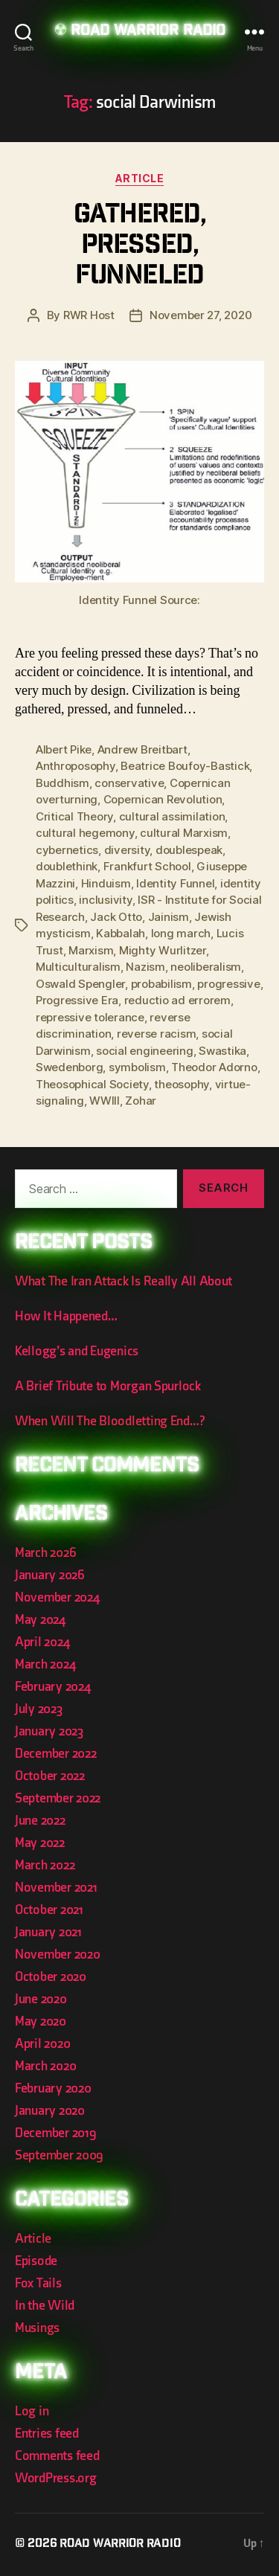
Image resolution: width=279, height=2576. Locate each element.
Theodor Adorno (214, 1067)
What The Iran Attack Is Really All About (123, 1281)
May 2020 (40, 2021)
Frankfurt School (147, 866)
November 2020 (57, 1954)
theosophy (181, 1084)
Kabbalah (120, 933)
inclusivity (105, 900)
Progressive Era (77, 1000)
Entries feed (47, 2433)
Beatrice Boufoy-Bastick (185, 766)
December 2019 (56, 2133)
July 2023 (38, 1709)
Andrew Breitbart (142, 749)
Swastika (222, 1051)
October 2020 (50, 1977)
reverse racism (156, 1034)
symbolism (137, 1067)
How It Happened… (66, 1316)
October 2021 (49, 1910)
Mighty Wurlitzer (162, 950)
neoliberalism (205, 967)
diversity (127, 850)
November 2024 (57, 1597)
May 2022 (40, 1843)
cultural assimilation (172, 816)
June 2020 (41, 1999)
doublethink (66, 866)
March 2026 (45, 1553)
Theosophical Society (92, 1084)
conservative (129, 783)
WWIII (104, 1100)
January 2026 (50, 1575)
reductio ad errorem (177, 1000)
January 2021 (48, 1932)
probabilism (161, 984)
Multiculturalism (78, 967)
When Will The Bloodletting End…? (109, 1421)
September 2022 (57, 1798)
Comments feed (57, 2456)
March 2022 (44, 1865)
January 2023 (49, 1731)
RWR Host (89, 315)
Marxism (90, 950)
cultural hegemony (85, 833)
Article (139, 178)
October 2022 (50, 1776)
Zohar (140, 1100)
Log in (31, 2411)
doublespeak (188, 850)
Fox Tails (38, 2283)
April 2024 (42, 1642)
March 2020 (45, 2066)
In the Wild (44, 2305)
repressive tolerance (90, 1017)
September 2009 (59, 2155)
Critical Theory (74, 816)
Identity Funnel (175, 883)
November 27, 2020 (201, 315)
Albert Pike (64, 749)
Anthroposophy (75, 766)
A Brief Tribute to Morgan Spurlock (108, 1386)
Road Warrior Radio (148, 31)
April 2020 (42, 2044)
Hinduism (106, 883)
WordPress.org (56, 2478)
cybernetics (67, 850)
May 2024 (40, 1620)
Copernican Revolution (162, 799)
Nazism (145, 967)
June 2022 (40, 1820)
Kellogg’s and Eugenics (76, 1351)
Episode (36, 2261)
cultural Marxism (184, 833)
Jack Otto (116, 917)
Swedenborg (69, 1067)
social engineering (144, 1051)
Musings (37, 2328)
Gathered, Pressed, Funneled (140, 246)
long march (181, 933)
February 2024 (53, 1687)
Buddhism (62, 783)
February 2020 (53, 2088)
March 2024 (45, 1664)
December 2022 (56, 1753)
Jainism (168, 917)
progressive (228, 984)
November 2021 (56, 1887)
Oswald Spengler (80, 984)
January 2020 (50, 2111)
